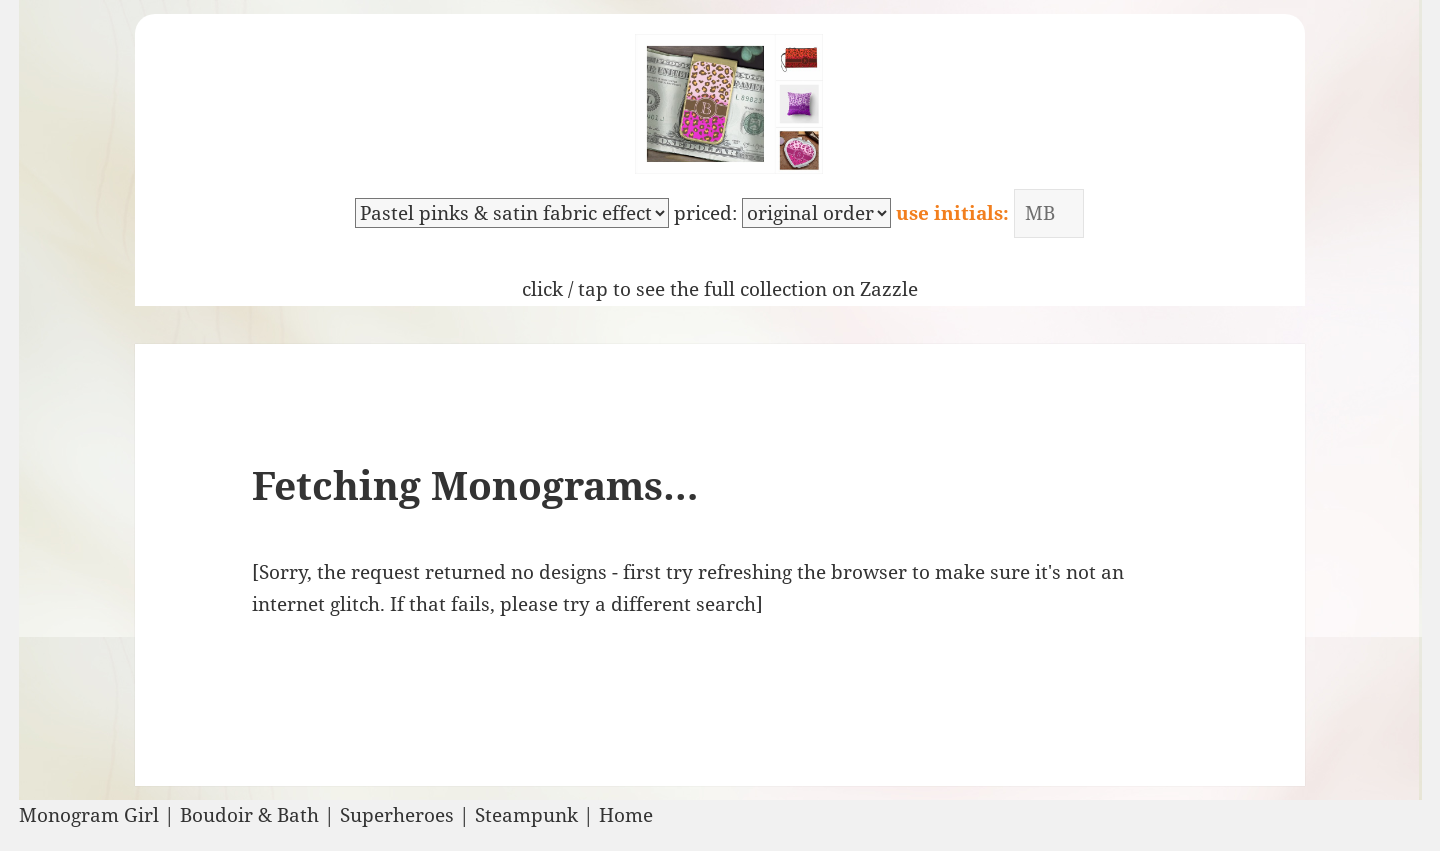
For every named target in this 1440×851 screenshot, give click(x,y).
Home (626, 815)
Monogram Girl (89, 815)
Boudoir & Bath (249, 815)
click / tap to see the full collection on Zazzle (720, 289)
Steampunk (526, 815)
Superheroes (397, 815)
